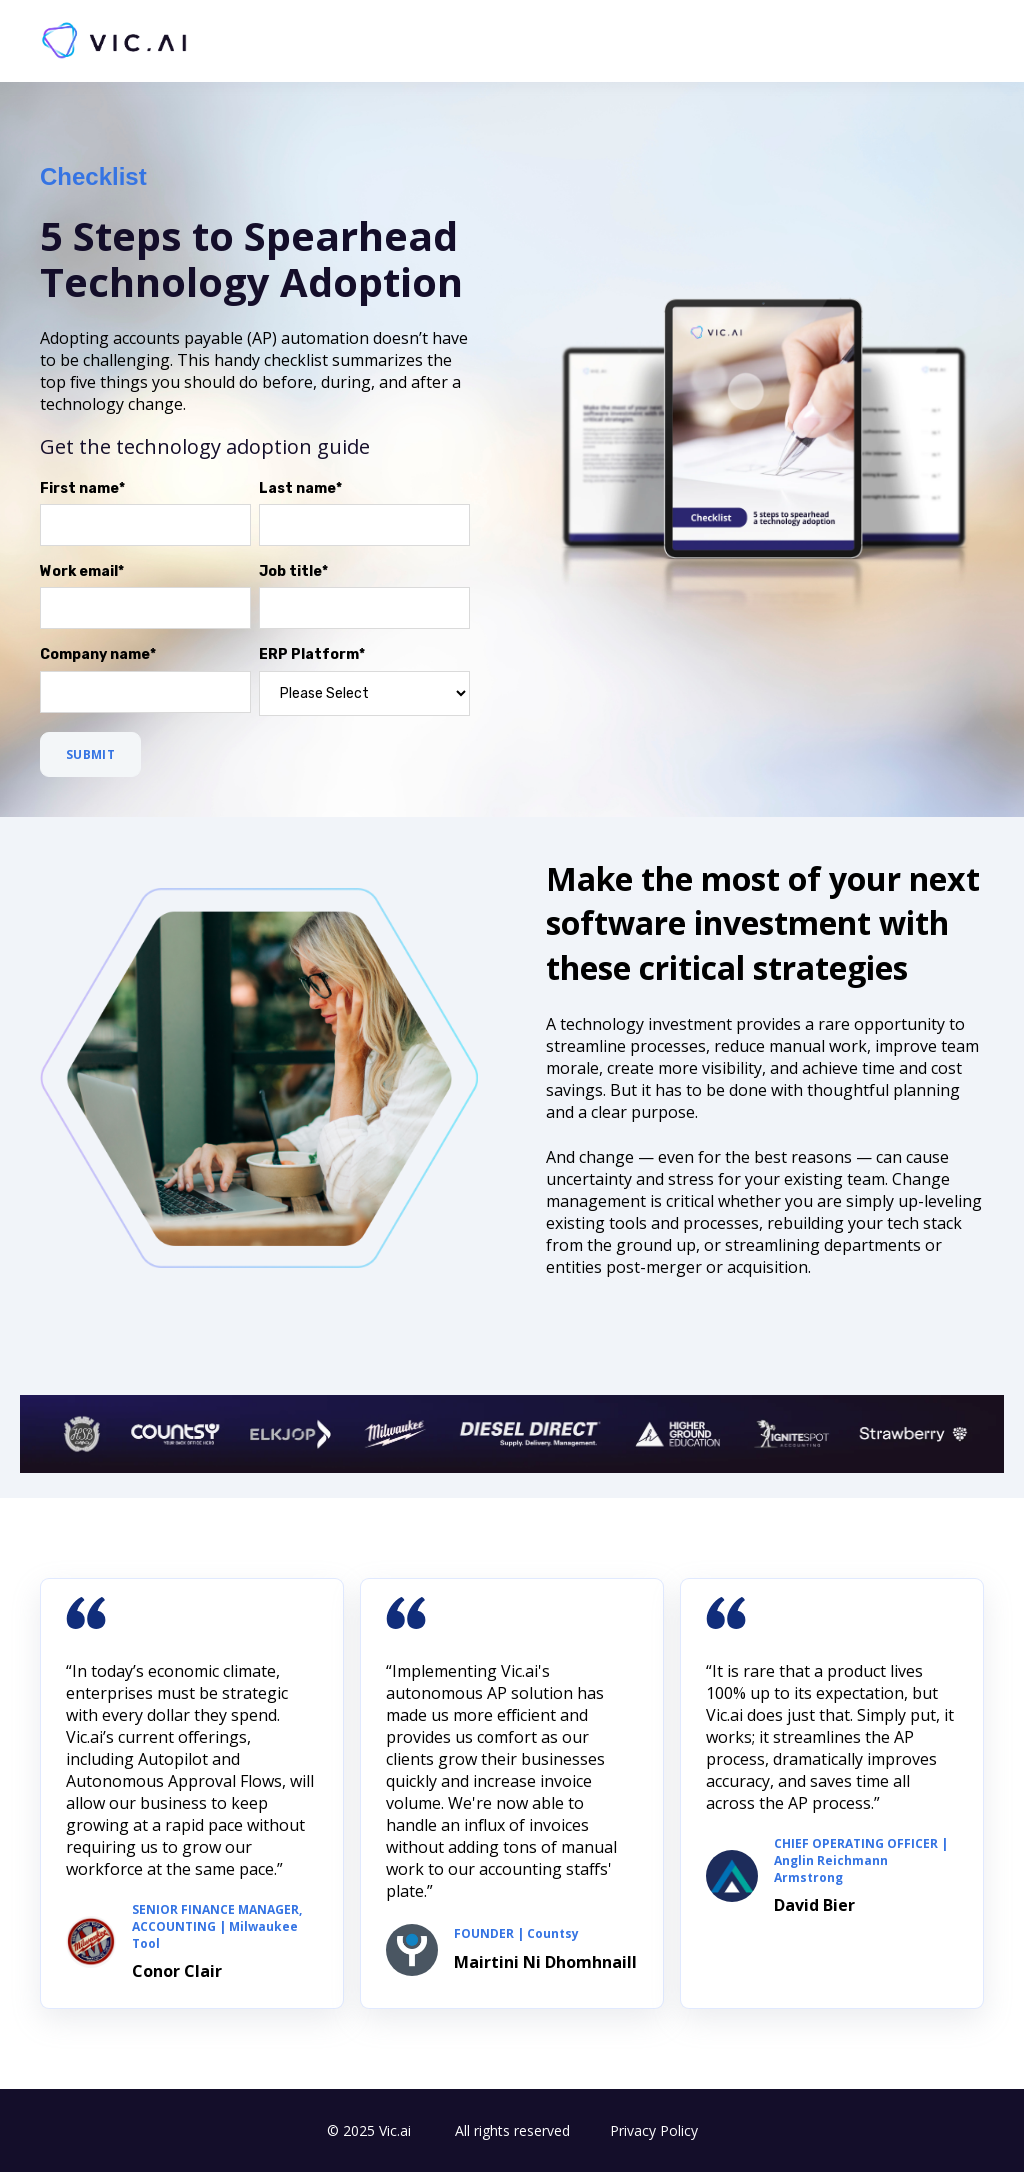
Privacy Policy (654, 2130)
